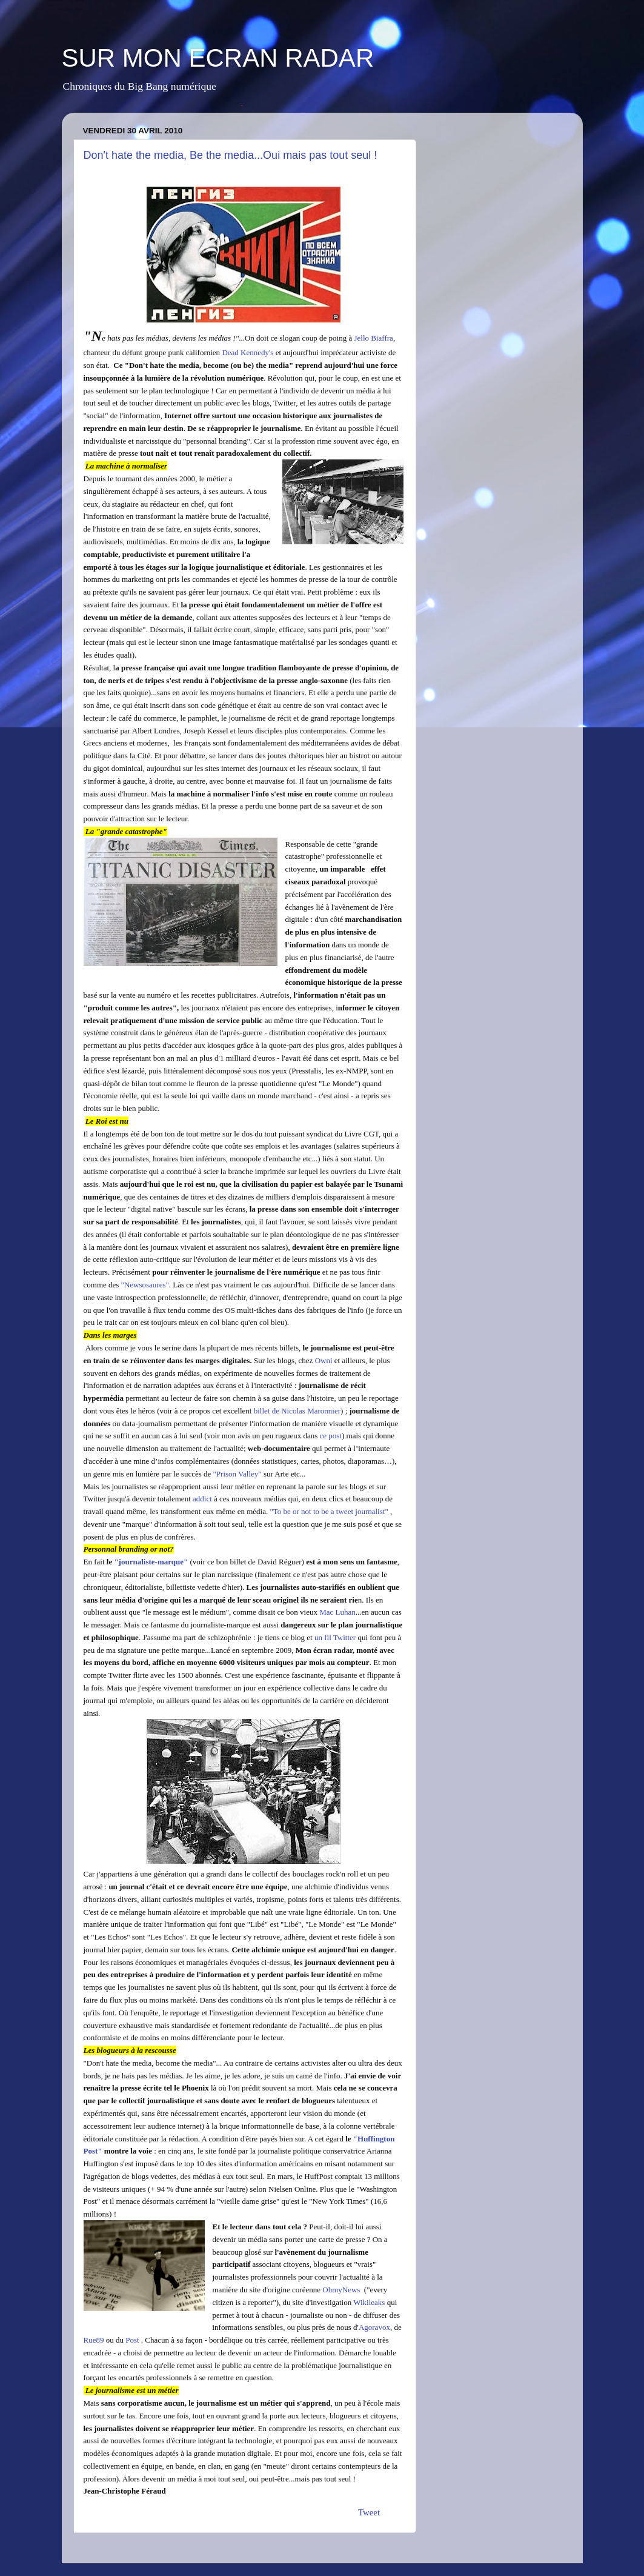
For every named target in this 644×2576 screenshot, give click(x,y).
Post (132, 2339)
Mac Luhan (337, 1612)
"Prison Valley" (237, 1473)
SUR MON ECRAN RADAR (218, 58)
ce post (331, 1435)
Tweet (369, 2512)
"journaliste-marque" (151, 1561)
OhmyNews (341, 2289)
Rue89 (94, 2339)
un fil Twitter (335, 1637)
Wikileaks (369, 2302)
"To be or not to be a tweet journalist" (330, 1511)
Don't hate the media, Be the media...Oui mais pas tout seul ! (230, 155)
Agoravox (374, 2327)
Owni (324, 1360)
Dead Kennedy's (247, 352)
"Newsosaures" (145, 1284)
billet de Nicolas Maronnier (297, 1410)
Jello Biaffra (373, 337)
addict (203, 1498)
